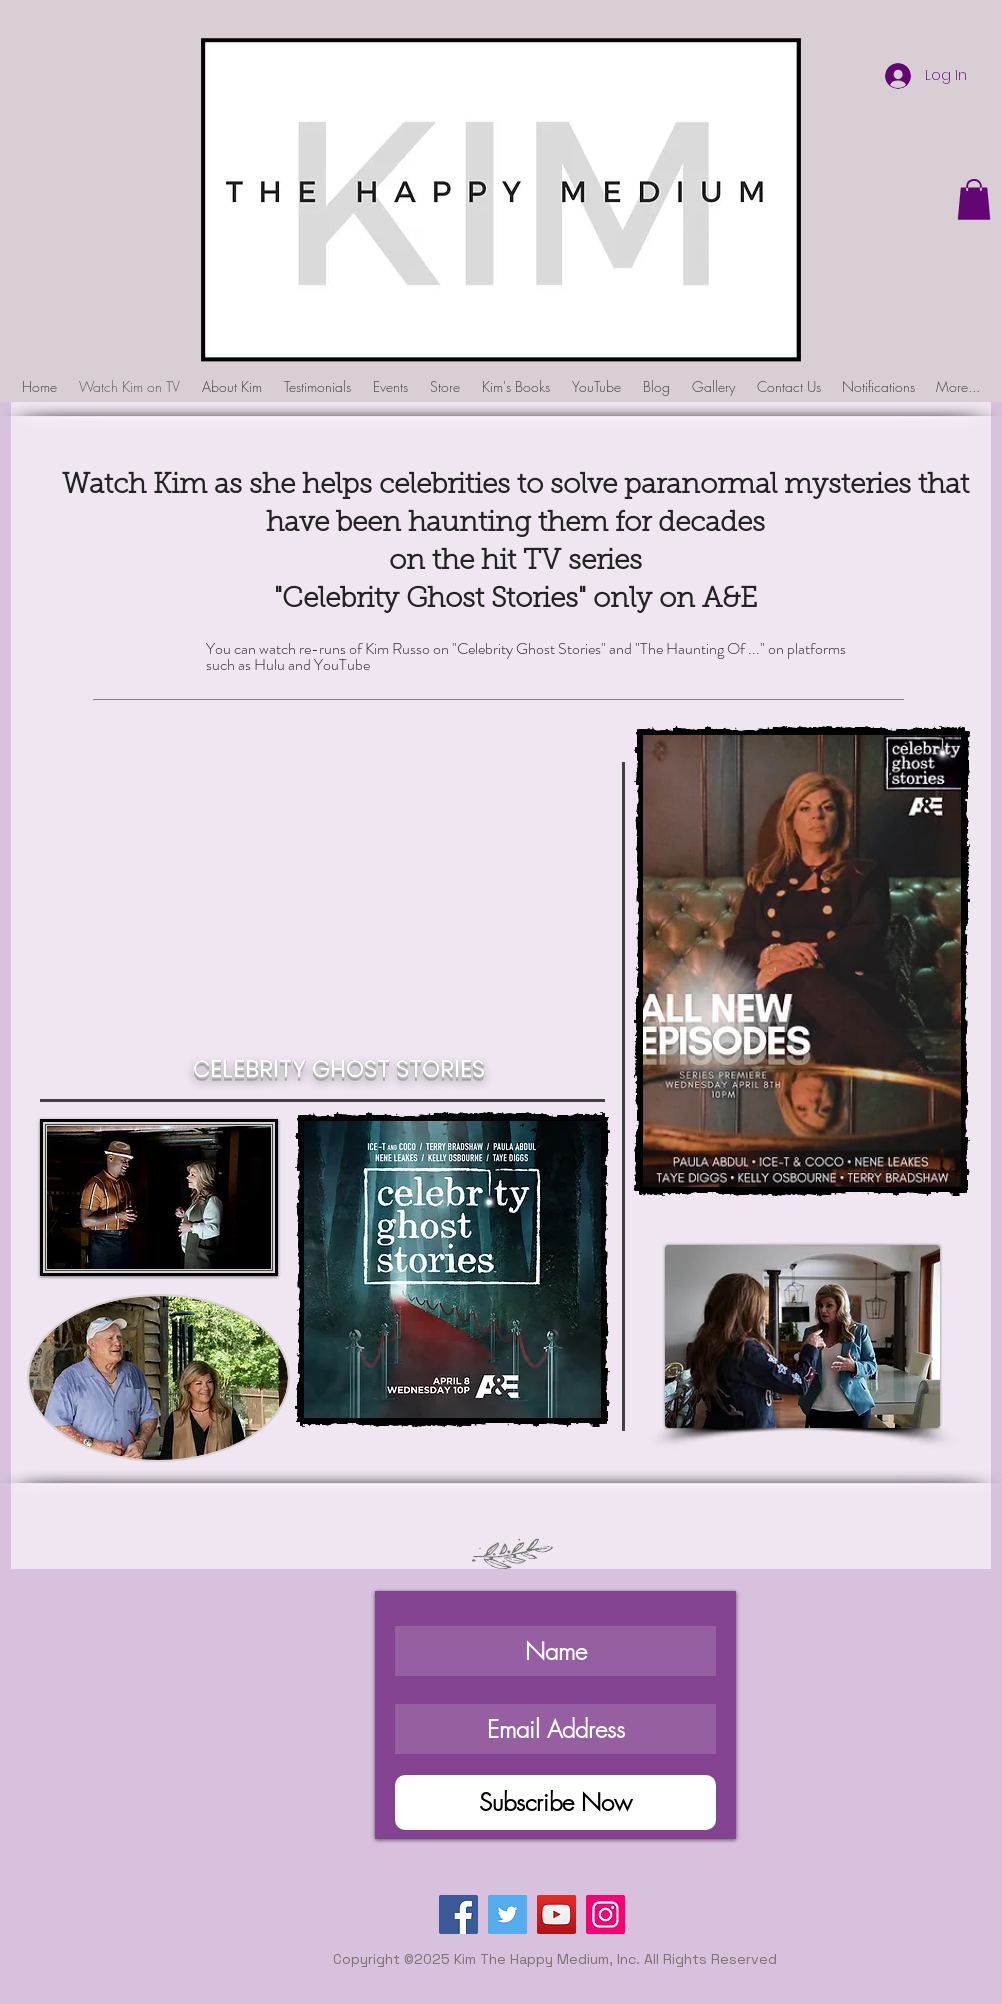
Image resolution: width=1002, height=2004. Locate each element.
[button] (974, 199)
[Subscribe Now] (555, 1802)
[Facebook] (458, 1914)
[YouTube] (556, 1914)
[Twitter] (507, 1914)
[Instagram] (605, 1914)
